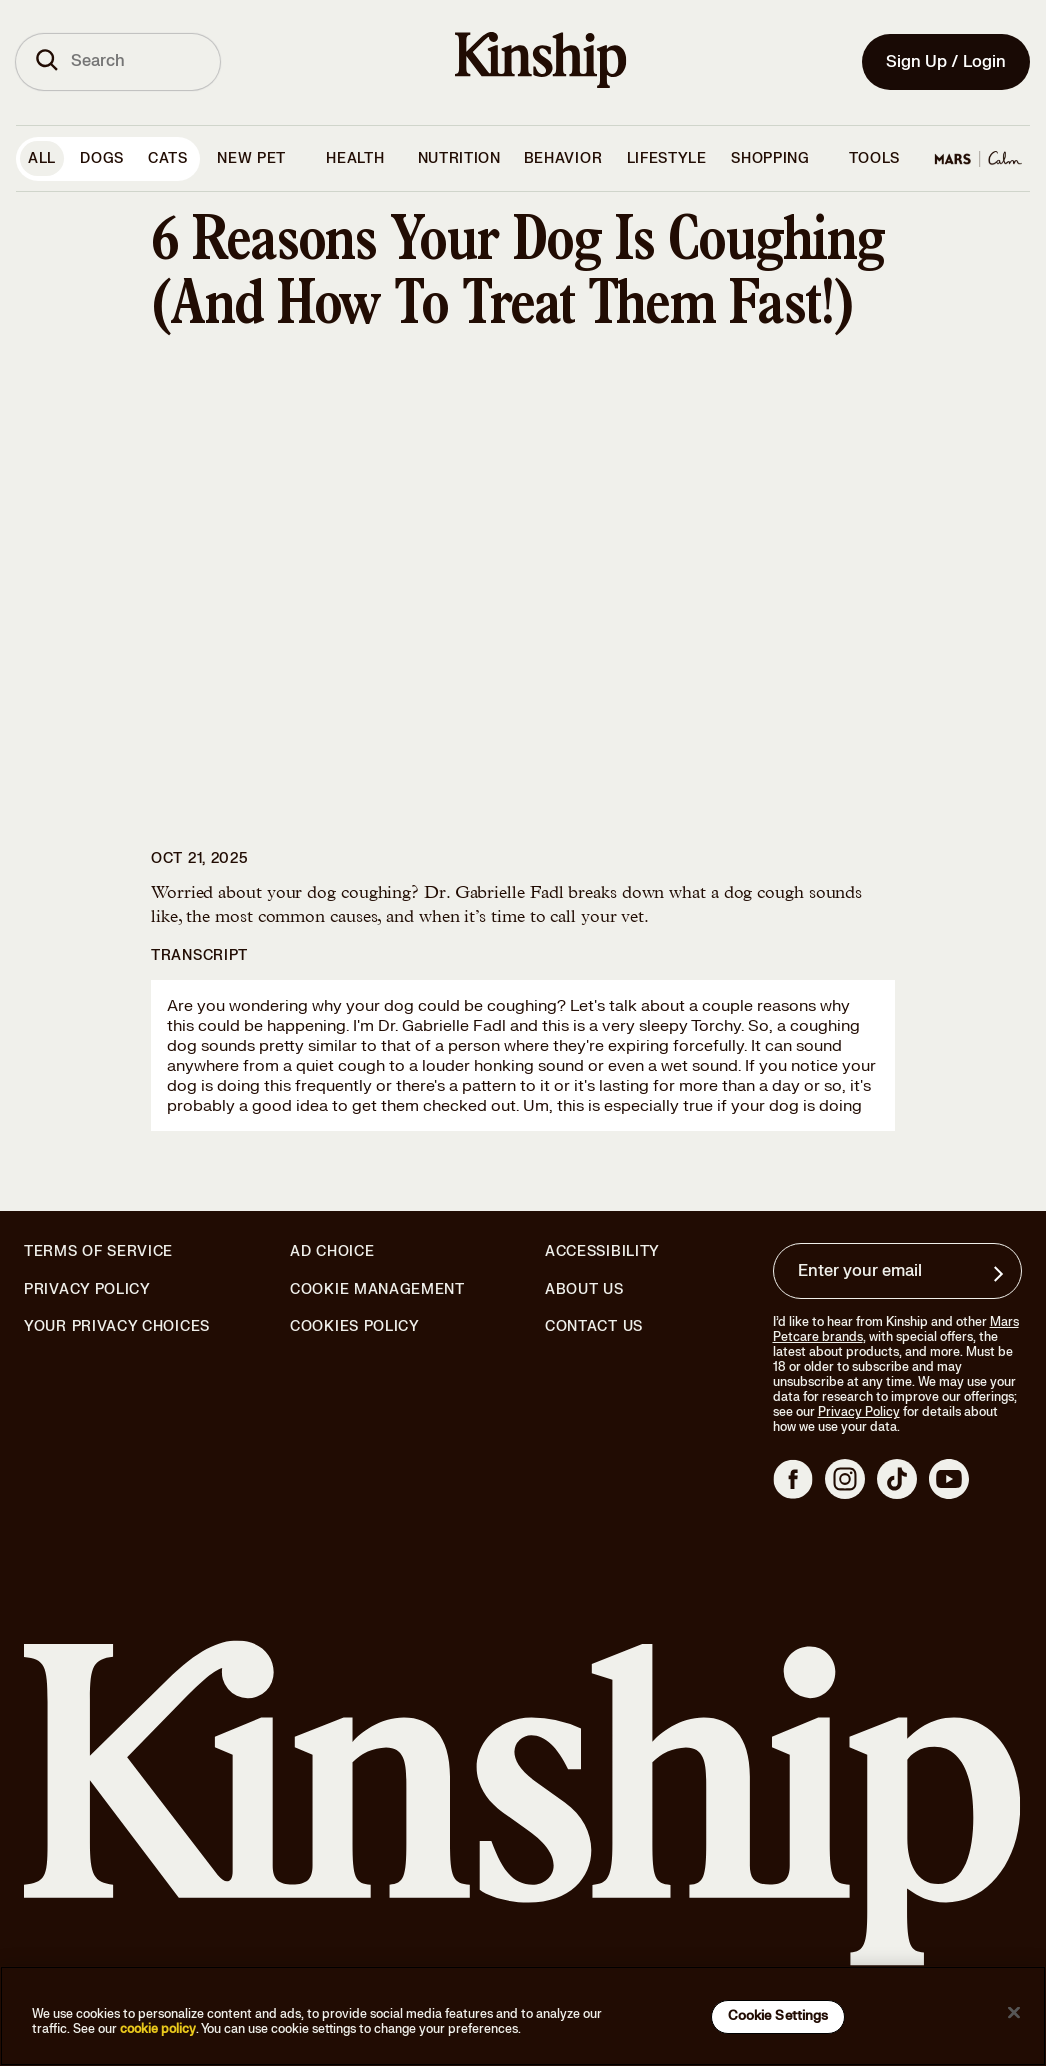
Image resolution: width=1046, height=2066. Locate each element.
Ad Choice (332, 1252)
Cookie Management (377, 1289)
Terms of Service (98, 1251)
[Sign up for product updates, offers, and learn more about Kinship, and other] (1001, 1274)
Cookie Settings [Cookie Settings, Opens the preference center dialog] (778, 2016)
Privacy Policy (87, 1290)
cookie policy (158, 2029)
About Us (584, 1289)
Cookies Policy (355, 1327)
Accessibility (602, 1252)
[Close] (1014, 2013)
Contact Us (594, 1326)
